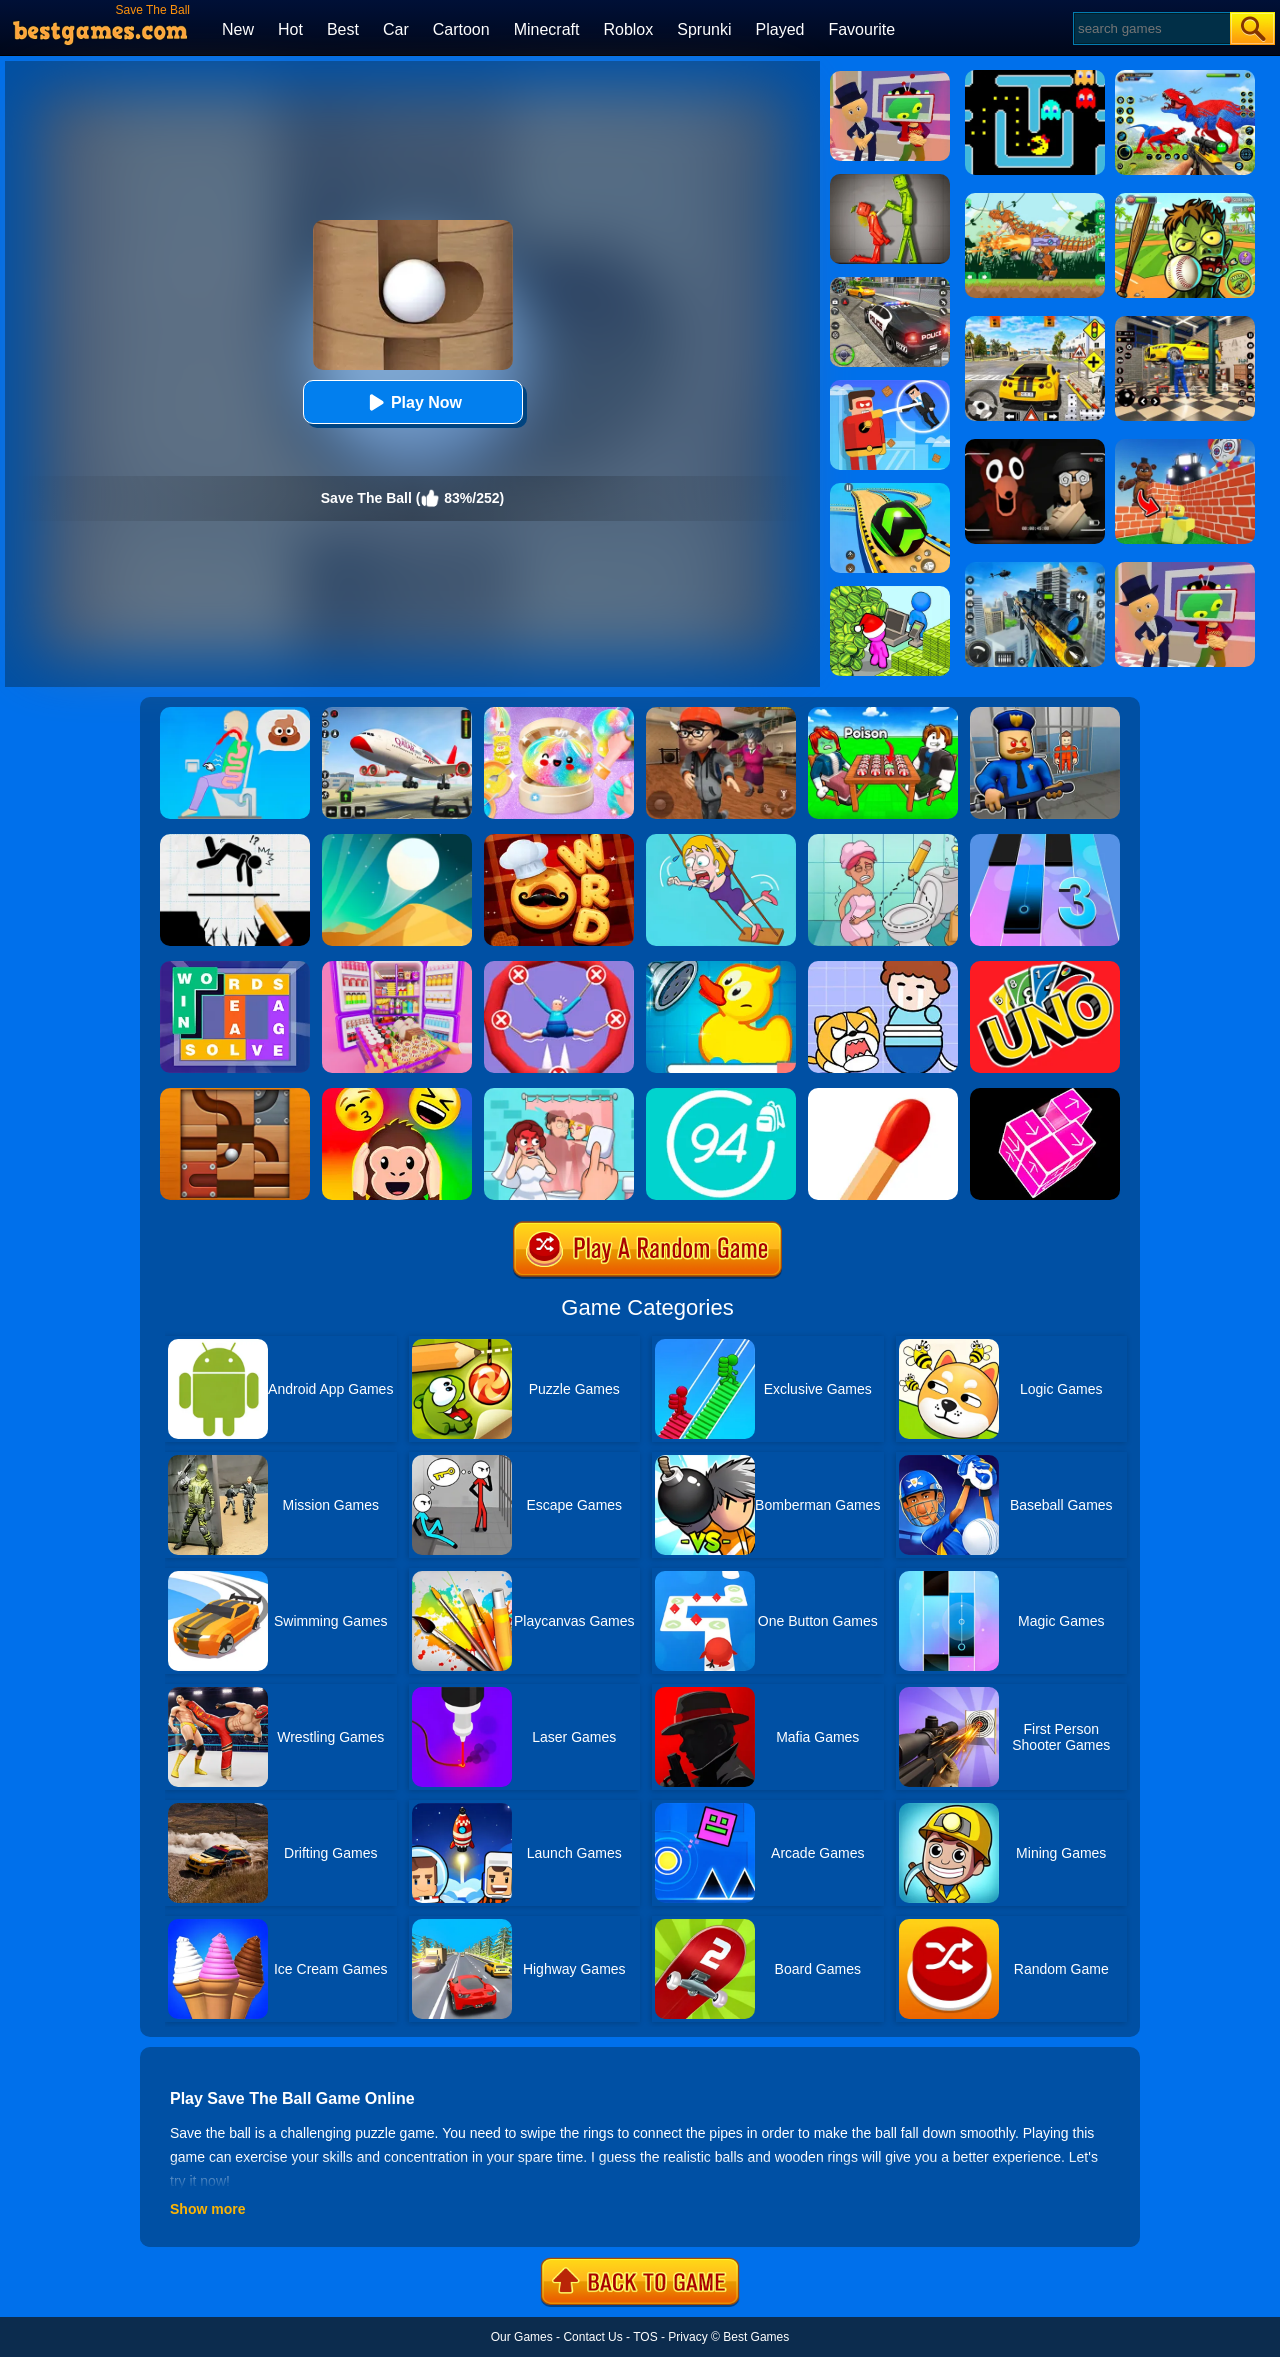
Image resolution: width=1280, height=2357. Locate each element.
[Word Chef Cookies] (559, 841)
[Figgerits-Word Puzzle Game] (235, 968)
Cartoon (461, 29)
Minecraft (547, 29)
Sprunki (704, 29)
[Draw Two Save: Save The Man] (235, 841)
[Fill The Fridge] (397, 968)
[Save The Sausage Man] (559, 968)
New (238, 29)
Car (396, 29)
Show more (207, 2209)
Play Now (412, 402)
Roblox (628, 29)
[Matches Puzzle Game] (883, 1095)
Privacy (687, 2337)
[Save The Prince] (883, 968)
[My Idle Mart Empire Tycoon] (890, 593)
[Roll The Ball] (235, 1095)
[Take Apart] (1045, 1095)
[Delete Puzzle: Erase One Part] (559, 1095)
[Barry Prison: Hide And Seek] (1045, 714)
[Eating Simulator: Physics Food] (235, 714)
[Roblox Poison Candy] (883, 714)
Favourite (861, 29)
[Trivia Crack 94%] (721, 1095)
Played (780, 29)
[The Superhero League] (890, 387)
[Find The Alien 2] (890, 78)
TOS (645, 2337)
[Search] (1150, 28)
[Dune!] (397, 841)
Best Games (756, 2337)
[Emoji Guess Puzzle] (397, 1095)
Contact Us (592, 2337)
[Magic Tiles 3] (1045, 841)
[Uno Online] (1045, 968)
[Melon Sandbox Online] (890, 181)
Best (343, 29)
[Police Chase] (890, 284)
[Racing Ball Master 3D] (890, 490)
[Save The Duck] (721, 968)
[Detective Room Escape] (721, 714)
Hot (290, 29)
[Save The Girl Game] (721, 841)
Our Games (522, 2337)
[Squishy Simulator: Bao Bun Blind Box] (559, 714)
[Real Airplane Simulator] (397, 714)
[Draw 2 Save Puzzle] (883, 841)
